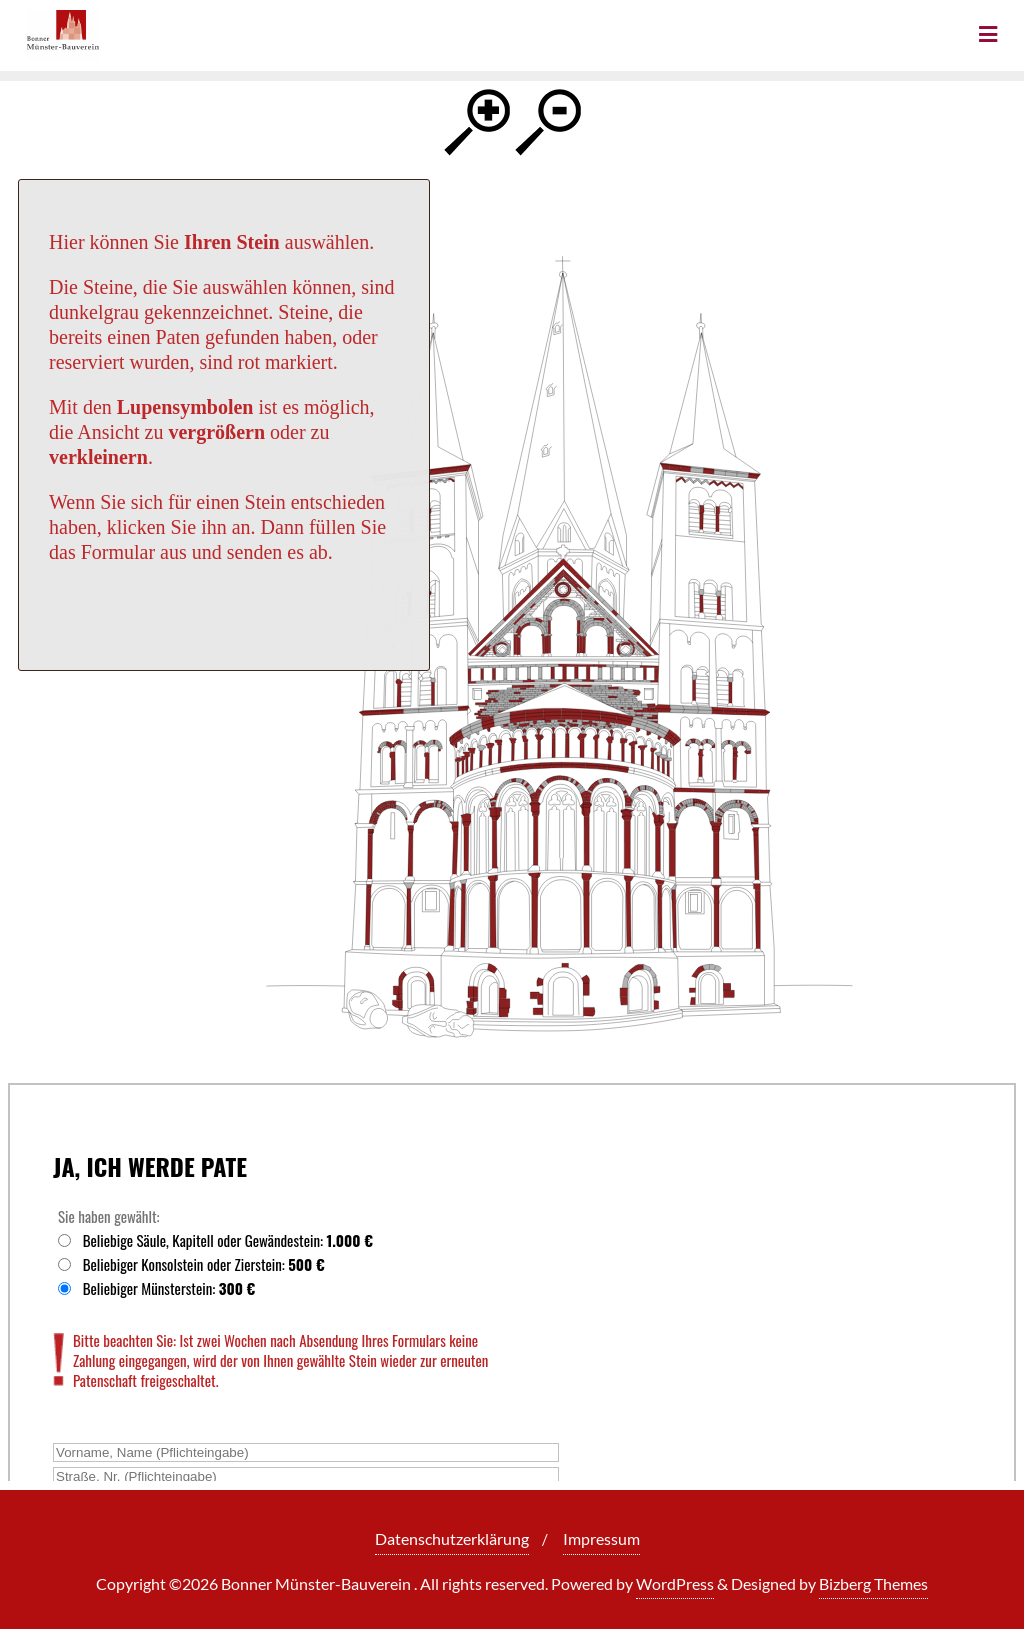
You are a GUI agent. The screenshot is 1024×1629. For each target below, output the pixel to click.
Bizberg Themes (873, 1583)
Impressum (601, 1538)
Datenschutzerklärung (452, 1538)
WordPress (675, 1583)
